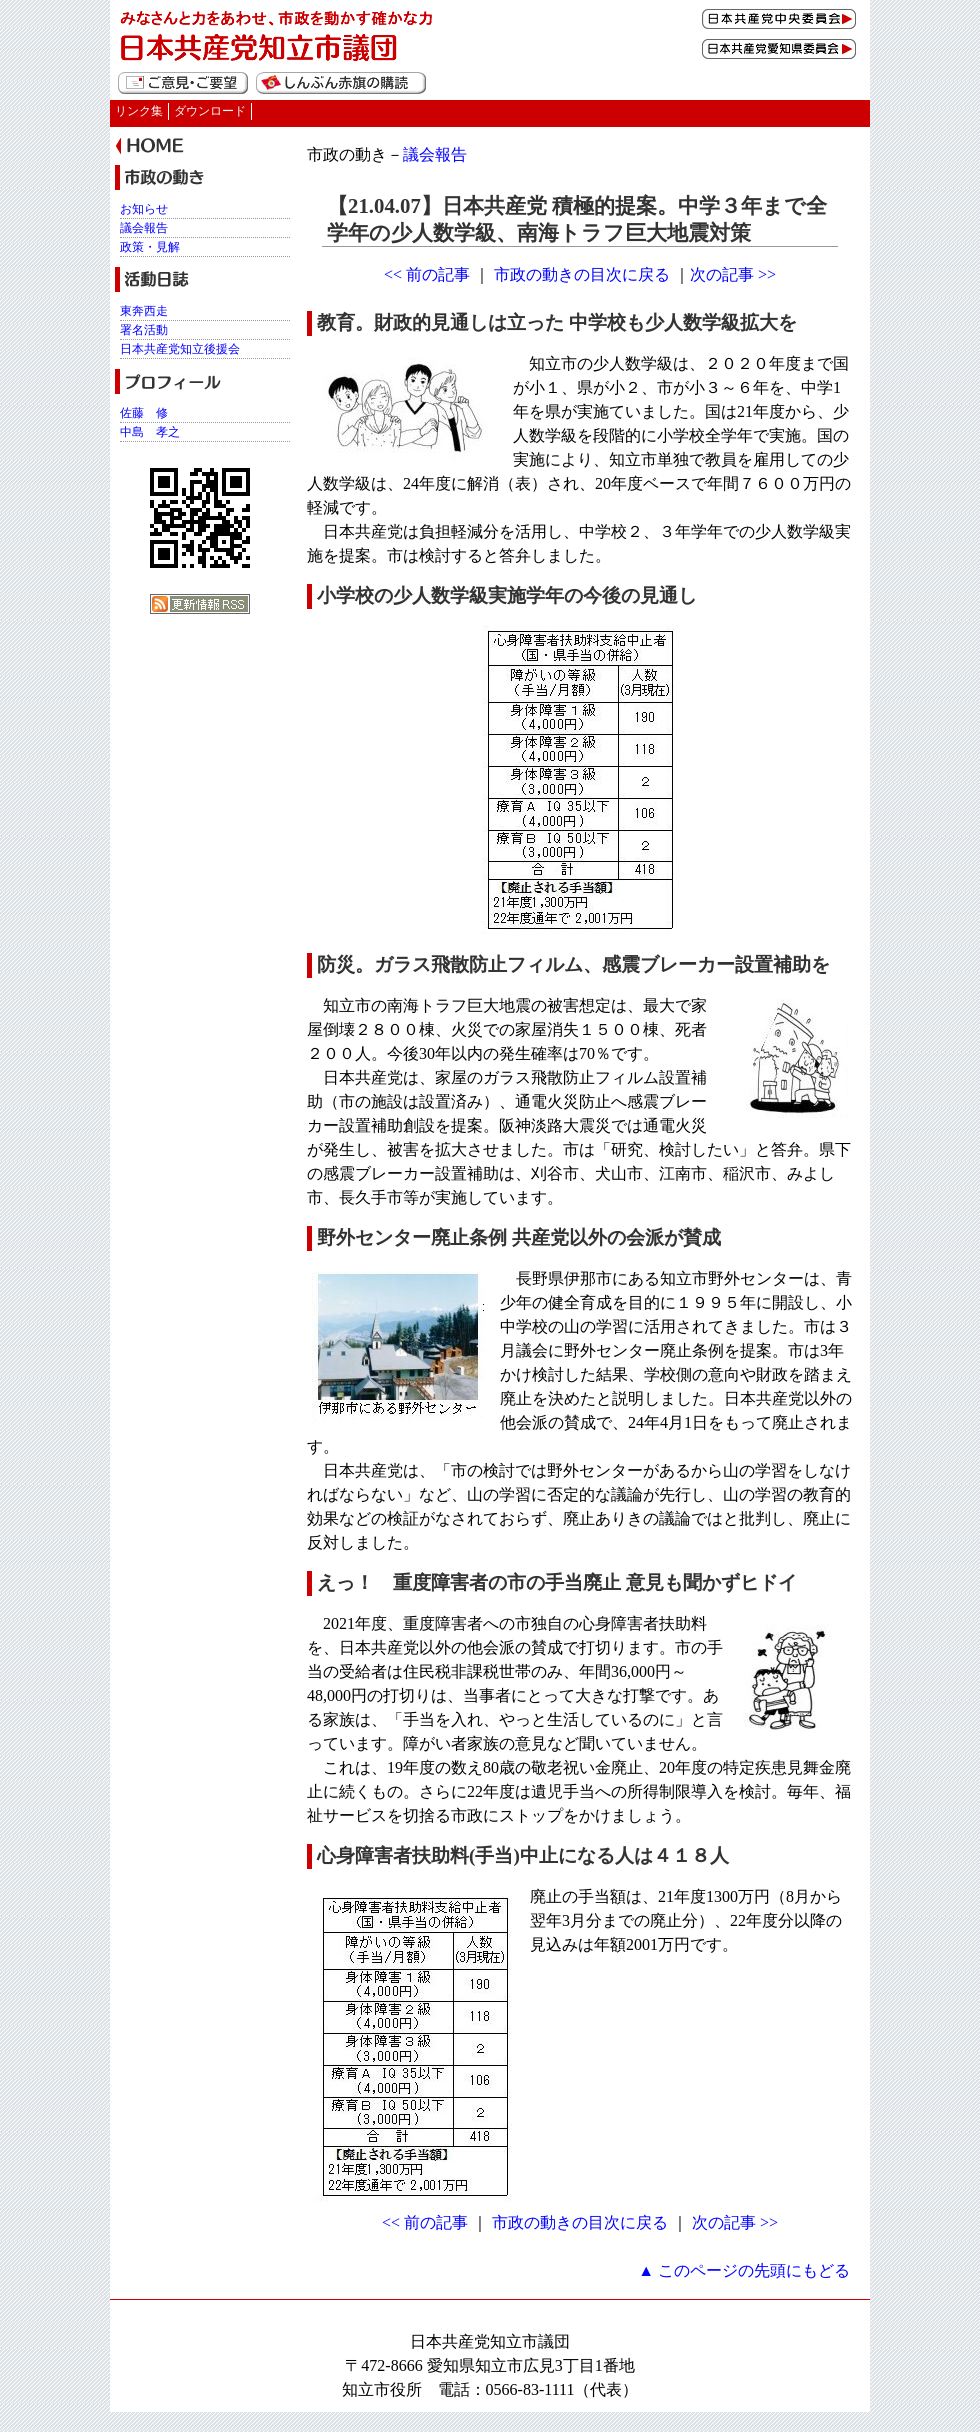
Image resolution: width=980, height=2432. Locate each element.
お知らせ (144, 209)
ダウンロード (210, 111)
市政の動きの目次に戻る (582, 274)
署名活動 (144, 330)
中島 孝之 (150, 432)
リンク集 (139, 111)
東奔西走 (144, 311)
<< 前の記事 (427, 274)
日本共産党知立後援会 (180, 349)
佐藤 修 (144, 413)
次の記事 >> (733, 274)
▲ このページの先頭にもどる (744, 2270)
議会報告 (435, 154)
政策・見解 (150, 247)
